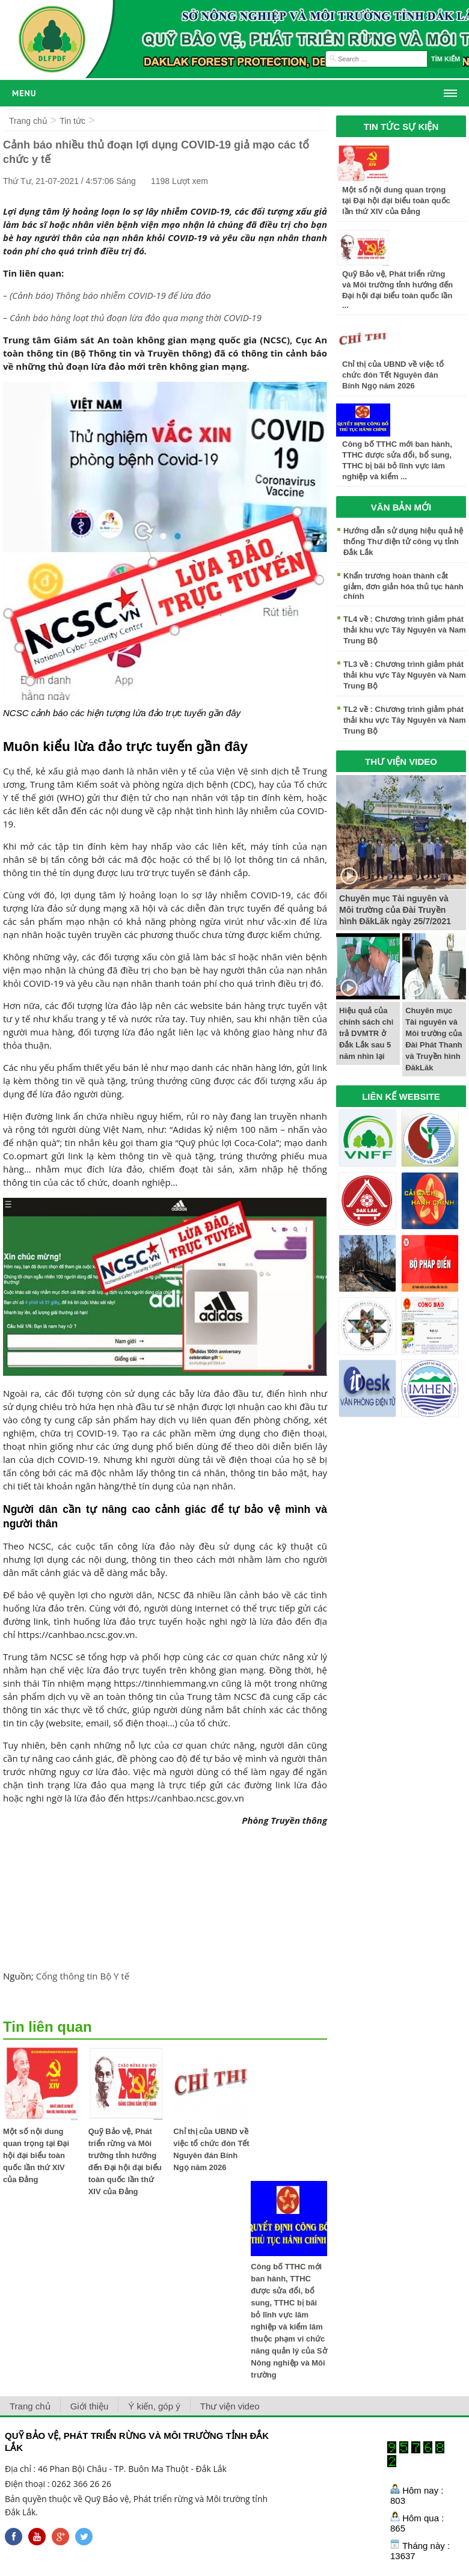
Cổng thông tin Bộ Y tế (82, 1976)
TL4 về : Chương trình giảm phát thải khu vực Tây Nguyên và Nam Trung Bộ (404, 630)
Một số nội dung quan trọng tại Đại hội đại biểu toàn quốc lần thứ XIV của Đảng (36, 2155)
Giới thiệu (89, 2406)
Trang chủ (28, 121)
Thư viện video (230, 2406)
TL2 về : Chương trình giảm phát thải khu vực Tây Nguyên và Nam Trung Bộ (404, 720)
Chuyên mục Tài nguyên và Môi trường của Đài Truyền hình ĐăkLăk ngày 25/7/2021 (395, 910)
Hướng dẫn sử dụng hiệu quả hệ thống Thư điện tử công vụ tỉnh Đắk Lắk (403, 541)
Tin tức (72, 121)
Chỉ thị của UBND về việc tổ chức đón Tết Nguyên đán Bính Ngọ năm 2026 (393, 375)
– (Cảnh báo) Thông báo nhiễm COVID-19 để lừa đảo (107, 295)
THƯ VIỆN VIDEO (401, 761)
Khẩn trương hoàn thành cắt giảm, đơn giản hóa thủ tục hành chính (403, 586)
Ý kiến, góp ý (154, 2406)
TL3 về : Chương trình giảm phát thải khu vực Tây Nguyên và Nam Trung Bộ (404, 675)
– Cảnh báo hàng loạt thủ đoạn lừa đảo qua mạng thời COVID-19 (132, 317)
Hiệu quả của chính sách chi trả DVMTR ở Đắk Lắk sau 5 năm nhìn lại (366, 1033)
